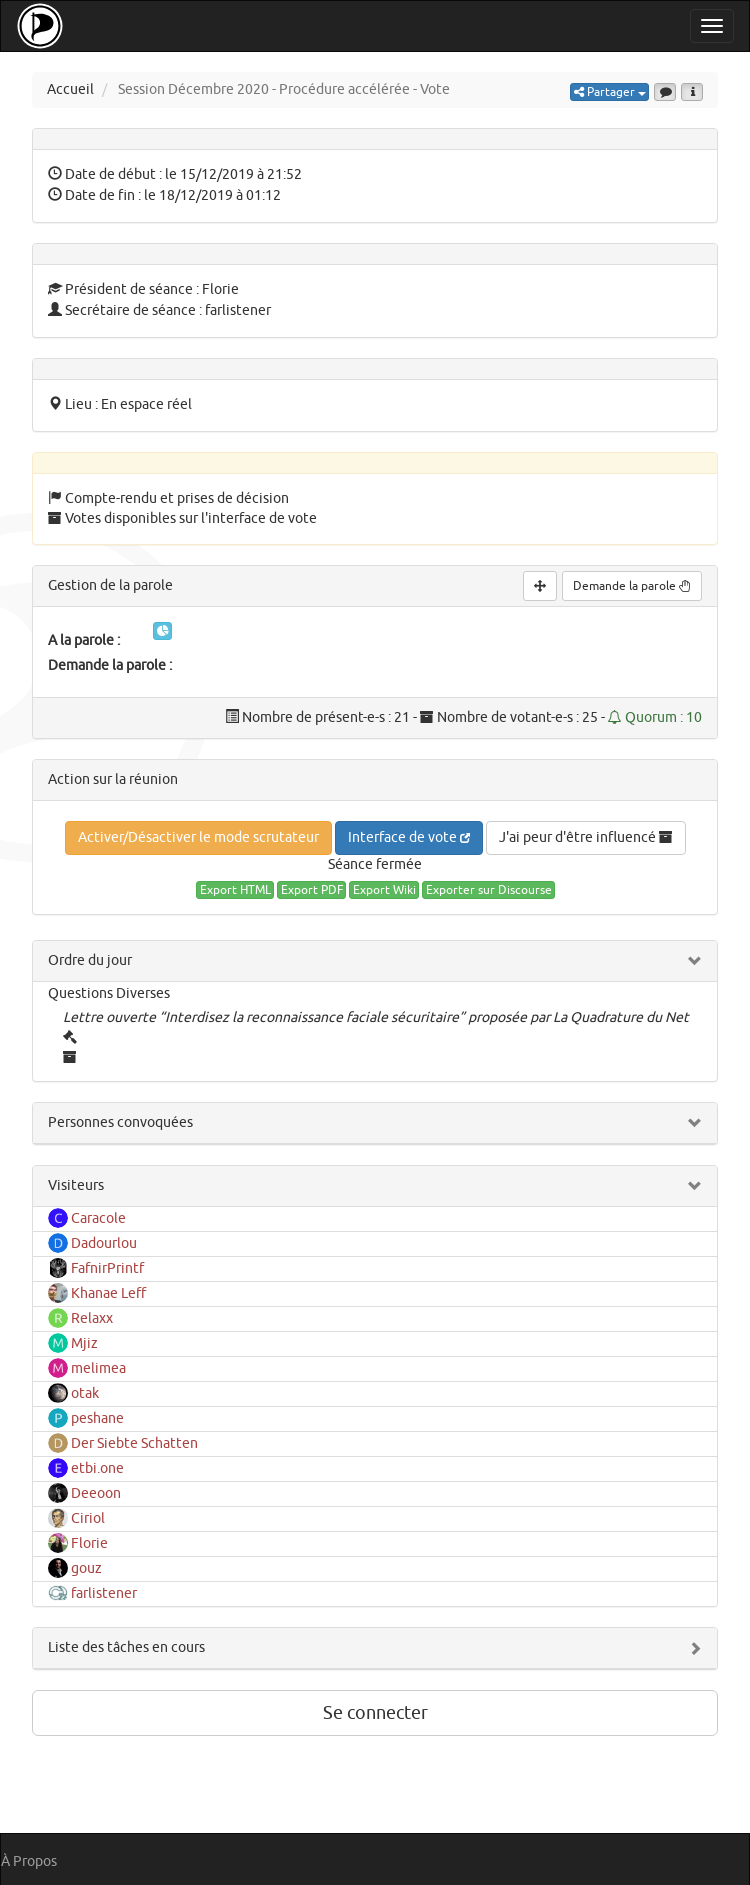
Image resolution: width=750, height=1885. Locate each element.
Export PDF (312, 890)
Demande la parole (632, 586)
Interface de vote (409, 837)
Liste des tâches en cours (126, 1647)
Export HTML (235, 890)
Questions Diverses (109, 993)
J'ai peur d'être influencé (586, 837)
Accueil (70, 89)
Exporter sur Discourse (489, 890)
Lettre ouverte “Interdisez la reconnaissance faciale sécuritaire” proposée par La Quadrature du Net (376, 1017)
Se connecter (375, 1713)
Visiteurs (76, 1185)
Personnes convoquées (120, 1122)
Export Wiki (384, 890)
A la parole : (84, 640)
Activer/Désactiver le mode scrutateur (198, 837)
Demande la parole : (110, 665)
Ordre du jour (90, 960)
